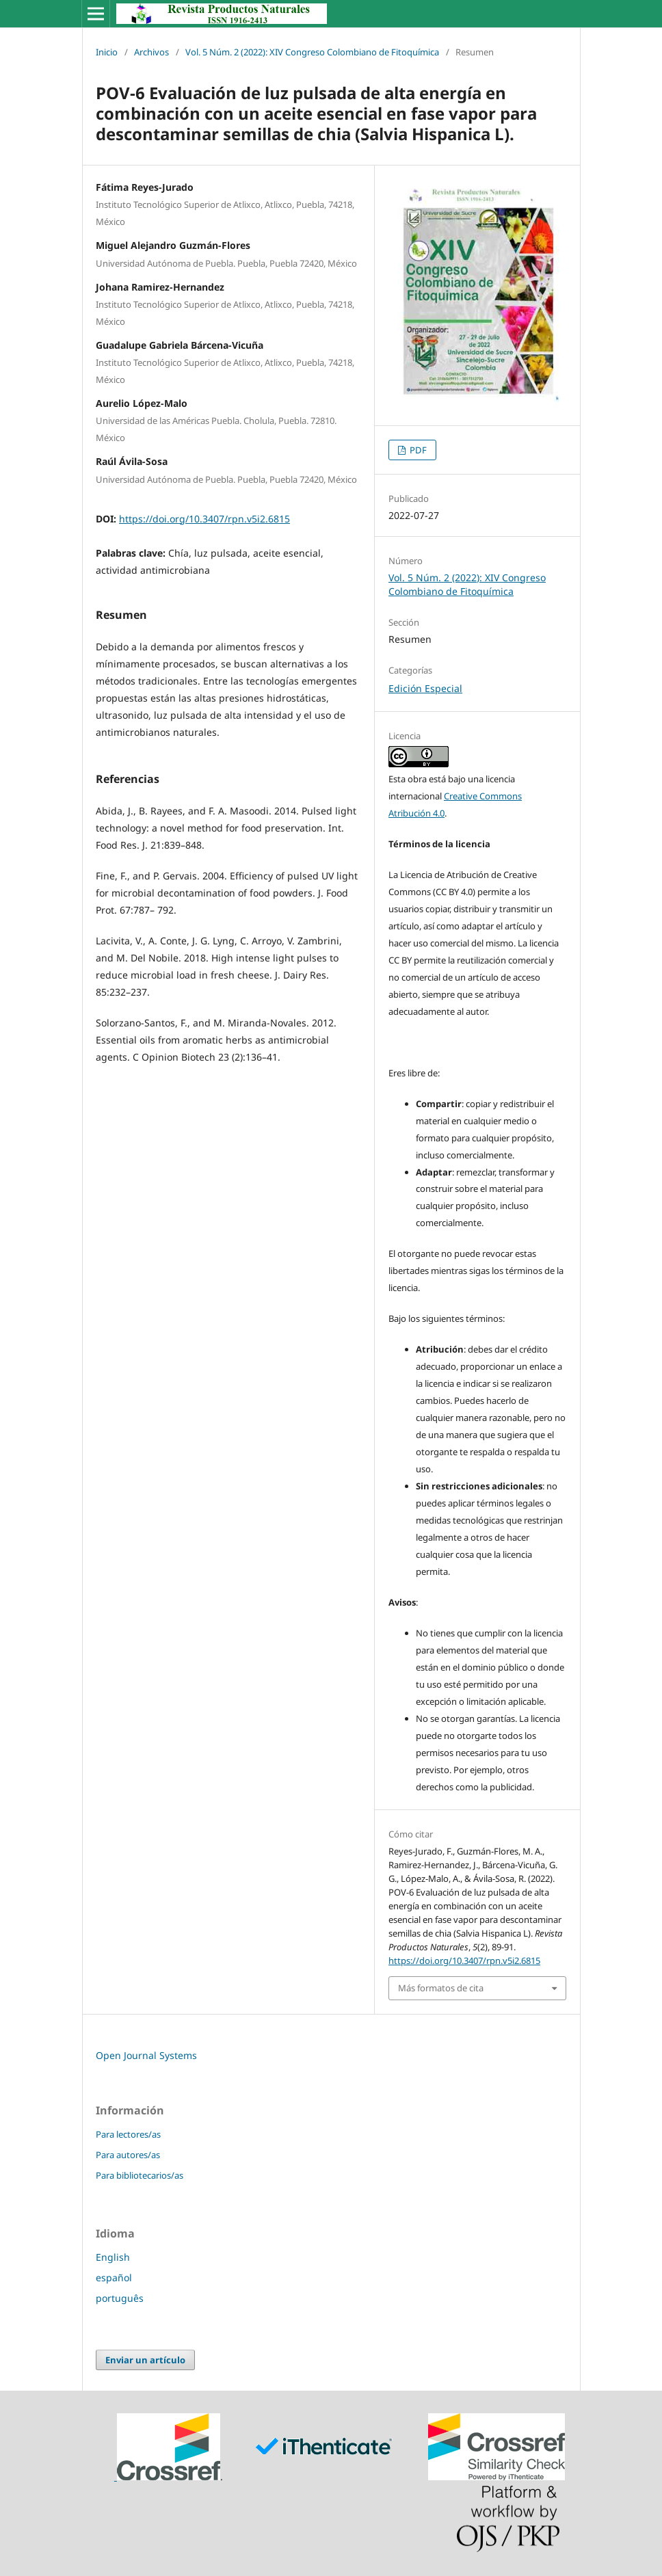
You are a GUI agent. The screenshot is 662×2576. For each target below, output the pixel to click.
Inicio (107, 52)
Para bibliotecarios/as (139, 2175)
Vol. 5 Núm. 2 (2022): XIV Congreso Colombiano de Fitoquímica (312, 52)
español (114, 2277)
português (120, 2298)
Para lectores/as (128, 2134)
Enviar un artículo (145, 2360)
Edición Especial (425, 688)
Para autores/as (128, 2155)
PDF (417, 450)
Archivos (151, 52)
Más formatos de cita (441, 1988)
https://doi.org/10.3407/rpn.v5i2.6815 (204, 518)
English (113, 2256)
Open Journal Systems (146, 2055)
